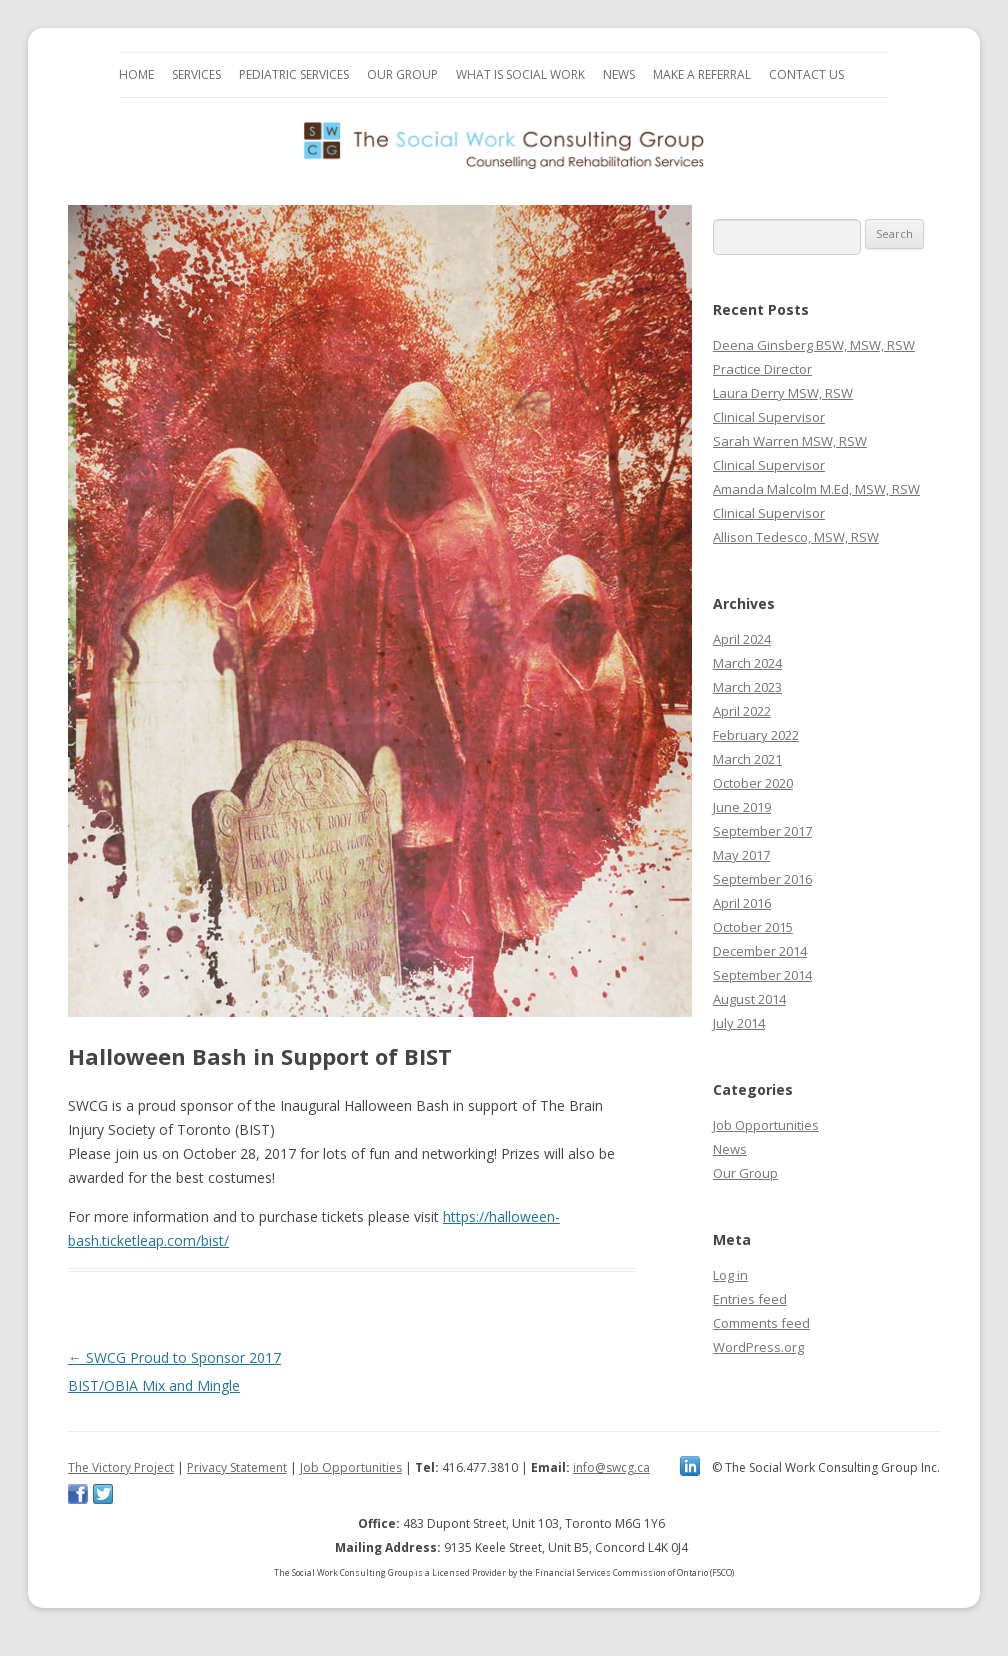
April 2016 (742, 903)
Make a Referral (702, 74)
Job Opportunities (766, 1125)
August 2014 (749, 999)
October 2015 (753, 927)
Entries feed (750, 1299)
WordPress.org (758, 1347)
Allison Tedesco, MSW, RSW (796, 537)
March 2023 (747, 687)
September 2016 (762, 879)
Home (136, 74)
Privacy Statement (237, 1467)
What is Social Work (520, 74)
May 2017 (741, 855)
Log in (730, 1275)
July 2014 (739, 1023)
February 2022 (756, 735)
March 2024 (747, 663)
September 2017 (762, 831)
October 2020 (753, 783)
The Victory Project (121, 1467)
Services (196, 74)
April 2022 (742, 711)
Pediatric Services (294, 74)
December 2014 (760, 951)
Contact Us (806, 74)
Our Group (402, 74)
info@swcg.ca (611, 1467)
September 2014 (762, 975)
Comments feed (761, 1323)
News (619, 74)
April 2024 (742, 639)
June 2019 (742, 807)
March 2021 (747, 759)
